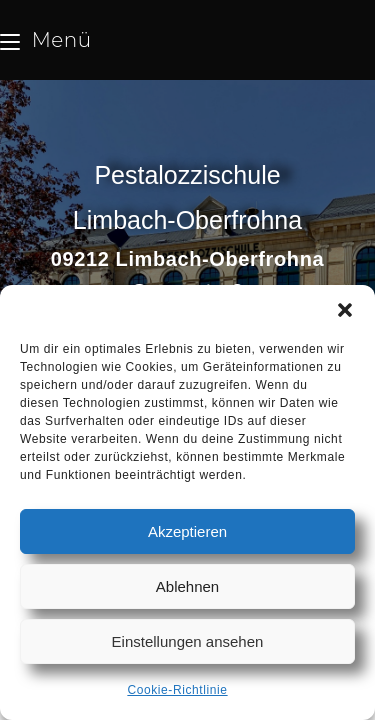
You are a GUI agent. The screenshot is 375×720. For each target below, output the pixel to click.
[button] (345, 310)
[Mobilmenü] (46, 40)
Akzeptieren (187, 531)
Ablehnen (187, 586)
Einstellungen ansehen (188, 641)
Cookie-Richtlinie (177, 690)
